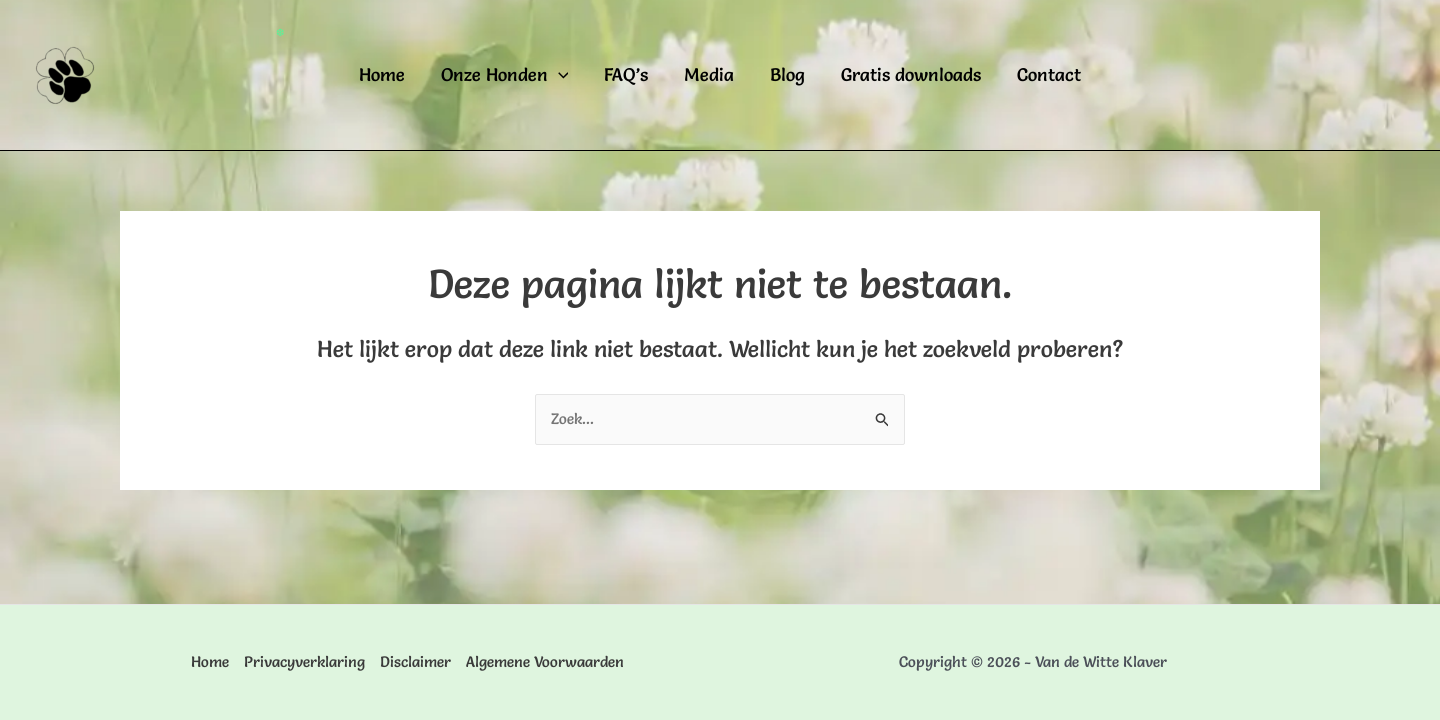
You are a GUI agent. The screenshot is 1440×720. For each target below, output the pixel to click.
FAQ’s (626, 74)
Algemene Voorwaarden (545, 661)
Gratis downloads (911, 74)
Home (382, 74)
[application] (558, 75)
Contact (1049, 74)
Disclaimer (415, 661)
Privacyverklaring (304, 661)
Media (709, 74)
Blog (787, 74)
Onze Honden (505, 75)
